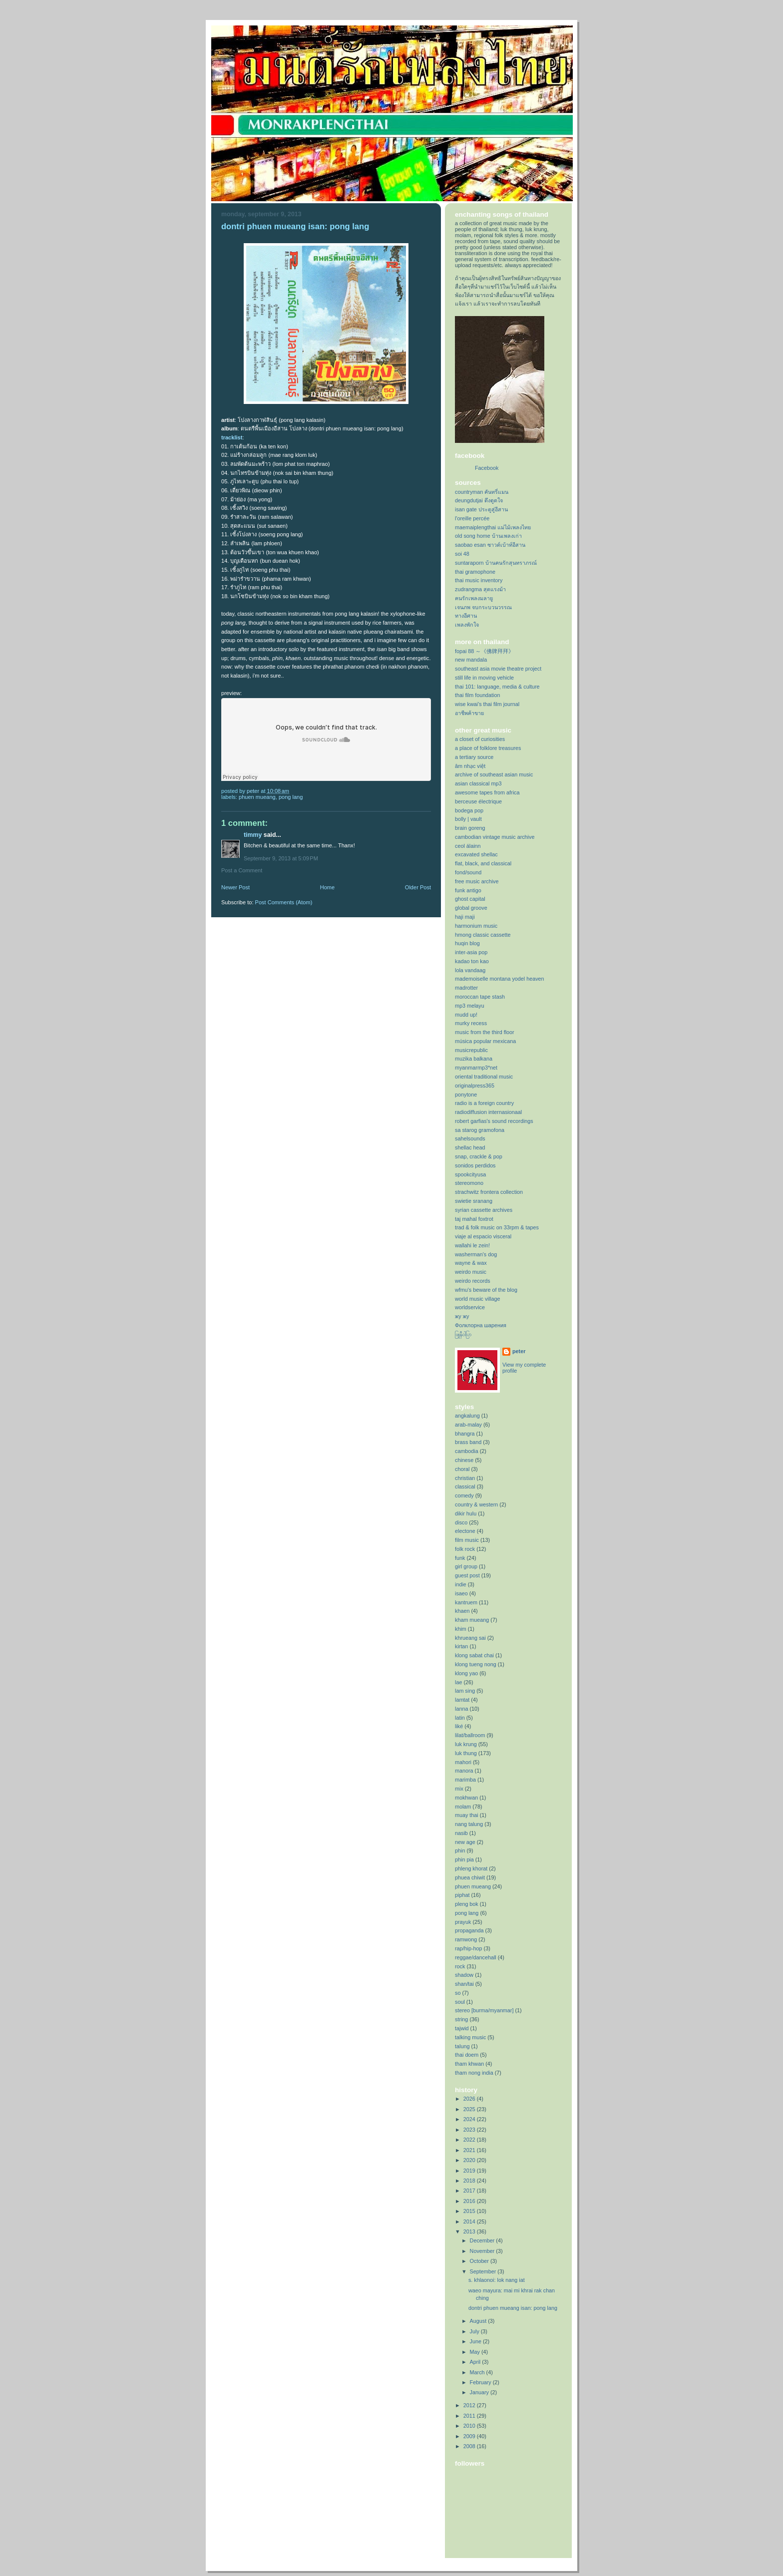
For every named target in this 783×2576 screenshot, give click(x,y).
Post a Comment (241, 870)
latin (460, 1718)
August (479, 2321)
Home (327, 887)
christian (465, 1478)
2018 (470, 2181)
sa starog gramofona (479, 1130)
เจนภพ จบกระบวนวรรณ (483, 607)
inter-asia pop (471, 952)
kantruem (466, 1602)
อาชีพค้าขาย (469, 713)
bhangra (465, 1434)
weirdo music (470, 1272)
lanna (461, 1709)
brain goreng (470, 828)
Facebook (486, 468)
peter (518, 1351)
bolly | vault (468, 819)
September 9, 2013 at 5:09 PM (281, 858)
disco (461, 1522)
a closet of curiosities (480, 739)
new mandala (471, 660)
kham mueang (472, 1620)
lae (458, 1682)
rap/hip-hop (468, 1948)
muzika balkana (473, 1059)
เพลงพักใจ (467, 625)
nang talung (469, 1824)
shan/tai (464, 1984)
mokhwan (466, 1798)
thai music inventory (478, 580)
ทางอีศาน (466, 616)
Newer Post (235, 887)
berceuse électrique (478, 801)
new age (465, 1842)
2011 (470, 2416)
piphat (462, 1895)
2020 (470, 2160)
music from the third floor (484, 1032)
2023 (470, 2130)
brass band (468, 1442)
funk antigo (468, 890)
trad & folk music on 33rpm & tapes (497, 1227)
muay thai (466, 1815)
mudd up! (466, 1015)
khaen (462, 1611)
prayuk (463, 1922)
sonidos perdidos (475, 1165)
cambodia (466, 1451)
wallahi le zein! (472, 1245)
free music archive (476, 881)
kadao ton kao (472, 961)
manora (464, 1771)
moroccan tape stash (480, 997)
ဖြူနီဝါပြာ (463, 1334)
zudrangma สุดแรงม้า (480, 589)
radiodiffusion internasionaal (488, 1112)
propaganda (469, 1930)
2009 (470, 2436)
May (475, 2352)
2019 (470, 2171)
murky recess (471, 1023)
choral (462, 1469)
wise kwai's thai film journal (487, 704)
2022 (470, 2140)
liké (459, 1726)
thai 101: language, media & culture (497, 687)
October (480, 2261)
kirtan (461, 1646)
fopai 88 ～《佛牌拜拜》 (484, 651)
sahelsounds (470, 1138)
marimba (465, 1780)
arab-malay (468, 1425)
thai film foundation (477, 695)
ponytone (466, 1095)
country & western (476, 1504)
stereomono (469, 1183)
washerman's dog (476, 1254)
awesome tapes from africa (487, 792)
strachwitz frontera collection (489, 1192)
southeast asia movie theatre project (498, 669)
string (461, 2019)
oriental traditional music (484, 1077)
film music (467, 1540)
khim (460, 1629)
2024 (470, 2119)
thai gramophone (475, 572)
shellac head (470, 1147)
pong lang (291, 797)
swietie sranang (473, 1201)
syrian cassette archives (483, 1210)
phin (460, 1850)
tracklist (231, 437)
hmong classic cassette (482, 935)
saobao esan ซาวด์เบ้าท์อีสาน (490, 545)
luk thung (466, 1753)
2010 (470, 2426)
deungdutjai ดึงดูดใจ (479, 500)
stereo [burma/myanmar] (484, 2010)
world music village (477, 1299)
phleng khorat (471, 1868)
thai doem (466, 2055)
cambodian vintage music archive (494, 837)
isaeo (461, 1593)
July (475, 2331)
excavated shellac (476, 854)
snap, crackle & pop (478, 1156)
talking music (470, 2037)
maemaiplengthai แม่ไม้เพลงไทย (493, 527)
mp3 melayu (469, 1006)
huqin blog (467, 943)
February (481, 2382)
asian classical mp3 (478, 783)
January (480, 2392)
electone (465, 1531)
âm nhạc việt (470, 766)
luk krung (466, 1744)
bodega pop (469, 810)
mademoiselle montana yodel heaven (499, 979)
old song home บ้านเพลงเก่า (488, 536)
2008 (470, 2446)
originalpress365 (474, 1086)
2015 (470, 2211)
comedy (464, 1495)
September (484, 2271)
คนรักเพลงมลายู (474, 598)
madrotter (466, 988)
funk (460, 1558)
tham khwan (469, 2064)
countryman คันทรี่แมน (481, 492)
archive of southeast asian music (494, 774)
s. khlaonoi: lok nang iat (496, 2280)
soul (460, 2002)
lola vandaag (470, 970)
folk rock (465, 1549)
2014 (470, 2221)
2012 (470, 2405)
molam (463, 1807)
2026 (470, 2099)
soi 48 (462, 554)
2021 (470, 2150)
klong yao (466, 1673)
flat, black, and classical (483, 863)
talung (462, 2046)
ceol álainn (468, 846)
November (483, 2251)
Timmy (253, 834)
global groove (471, 908)
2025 (470, 2109)
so (457, 1993)
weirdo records (472, 1281)
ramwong (466, 1939)
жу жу (462, 1316)
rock (460, 1966)
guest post (467, 1575)
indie (460, 1584)
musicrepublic (471, 1050)
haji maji (465, 917)
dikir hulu (465, 1513)
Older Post (418, 887)
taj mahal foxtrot (474, 1219)
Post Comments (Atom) (284, 902)
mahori (463, 1762)
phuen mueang (257, 797)
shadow (464, 1975)
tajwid (462, 2028)
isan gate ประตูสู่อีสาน (481, 509)
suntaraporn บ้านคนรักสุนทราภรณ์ (496, 563)
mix (459, 1789)
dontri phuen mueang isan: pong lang (512, 2308)
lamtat (462, 1700)
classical (465, 1486)
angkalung (467, 1416)
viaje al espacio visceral (483, 1236)
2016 (470, 2201)
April (476, 2362)
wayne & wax (471, 1263)
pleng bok (466, 1904)
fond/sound (468, 872)
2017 (470, 2191)
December (483, 2240)
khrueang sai (470, 1638)
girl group (466, 1566)
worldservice (470, 1307)
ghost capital (470, 899)
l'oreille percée (472, 518)
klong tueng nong (475, 1664)
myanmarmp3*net (476, 1068)
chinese (464, 1460)
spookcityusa (470, 1174)
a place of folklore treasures (488, 748)
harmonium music (476, 926)
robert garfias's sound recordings (494, 1121)
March (478, 2372)
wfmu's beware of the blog (486, 1290)
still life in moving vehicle (484, 678)
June (476, 2341)
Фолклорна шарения (480, 1325)
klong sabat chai (474, 1655)
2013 (470, 2231)
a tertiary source (474, 757)
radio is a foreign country (484, 1103)
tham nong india (474, 2073)
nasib (461, 1833)
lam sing (465, 1691)
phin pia (464, 1859)
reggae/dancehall (475, 1957)
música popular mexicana (485, 1041)
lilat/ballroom (470, 1735)
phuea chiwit (470, 1877)
